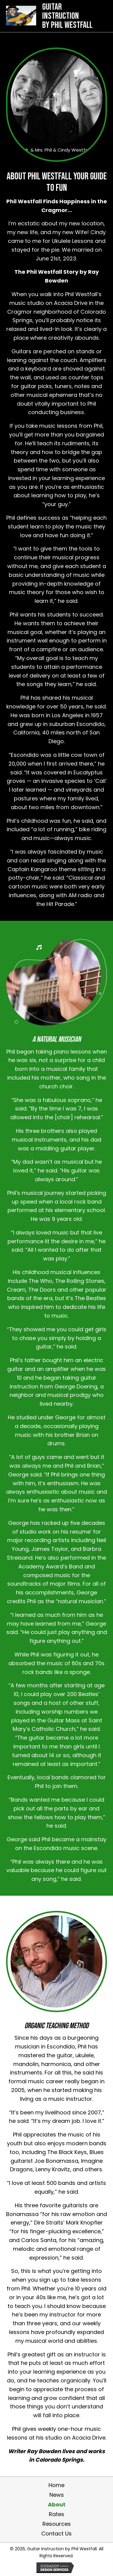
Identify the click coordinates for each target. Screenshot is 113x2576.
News (56, 2495)
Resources (56, 2524)
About (56, 2504)
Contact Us (56, 2533)
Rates (56, 2514)
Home (56, 2485)
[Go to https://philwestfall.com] (50, 15)
